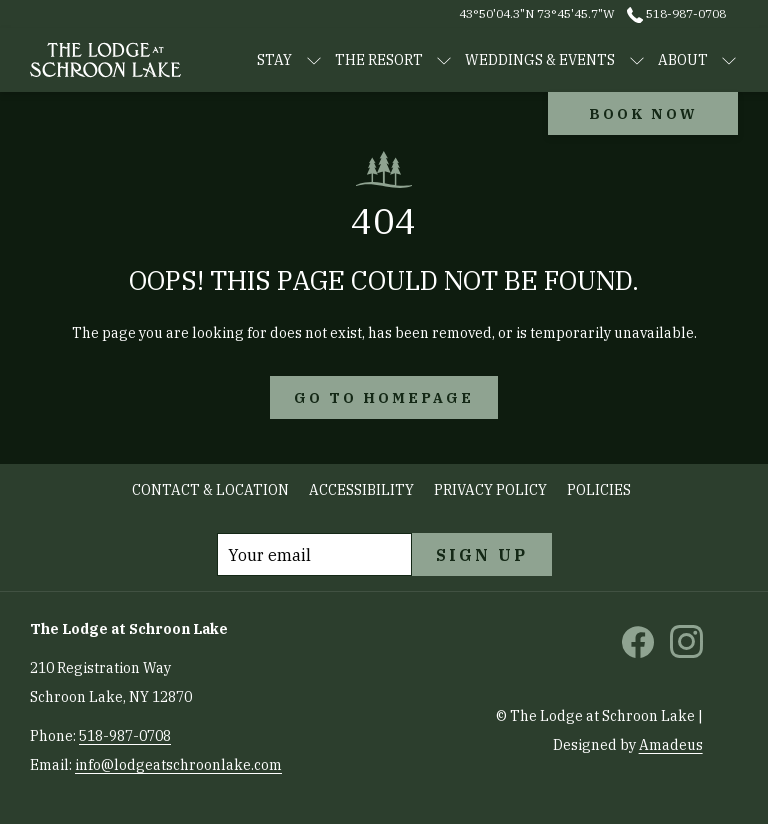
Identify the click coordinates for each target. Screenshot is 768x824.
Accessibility (361, 490)
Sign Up (482, 555)
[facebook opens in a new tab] (638, 640)
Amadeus (671, 745)
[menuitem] (210, 490)
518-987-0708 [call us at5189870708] (676, 13)
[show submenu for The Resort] (444, 60)
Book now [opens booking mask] (643, 114)
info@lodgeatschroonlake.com (178, 765)
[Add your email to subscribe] (314, 554)
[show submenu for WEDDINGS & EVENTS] (637, 60)
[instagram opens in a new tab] (686, 640)
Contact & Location (210, 490)
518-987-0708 (125, 736)
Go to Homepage (384, 398)
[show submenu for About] (729, 60)
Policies (599, 490)
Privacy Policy (490, 490)
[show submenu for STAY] (314, 60)
